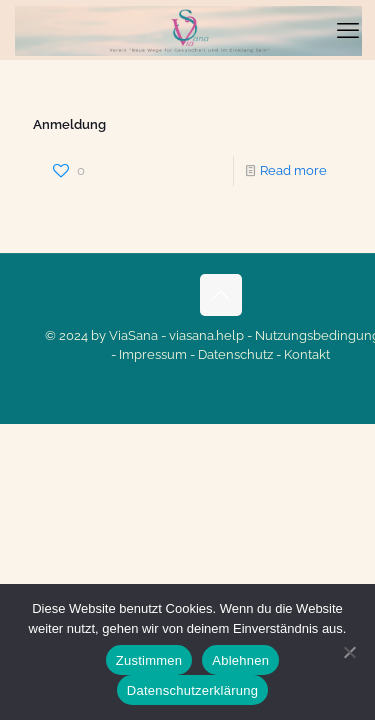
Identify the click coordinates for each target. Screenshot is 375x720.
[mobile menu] (348, 30)
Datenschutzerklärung (192, 690)
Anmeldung (69, 124)
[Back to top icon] (221, 295)
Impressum (153, 354)
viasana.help (206, 335)
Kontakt (307, 354)
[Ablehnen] (350, 652)
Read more (293, 170)
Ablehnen (240, 660)
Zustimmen (149, 660)
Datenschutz (235, 354)
